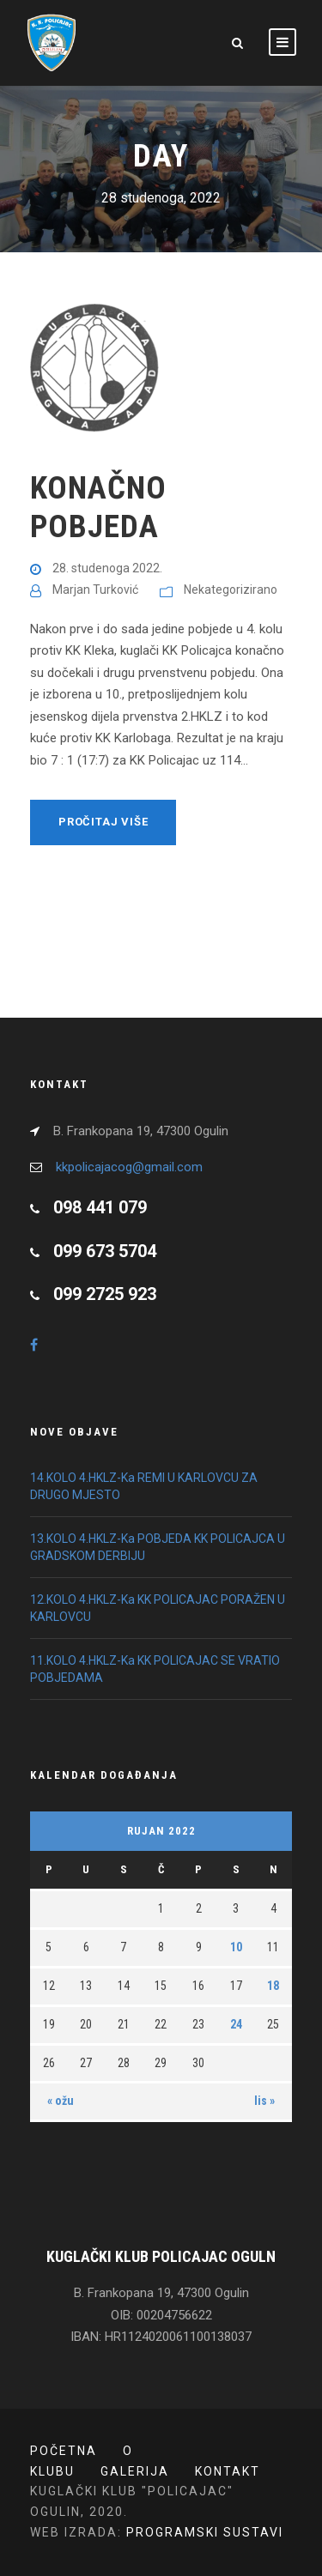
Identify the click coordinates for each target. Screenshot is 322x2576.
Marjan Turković (95, 589)
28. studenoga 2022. (107, 568)
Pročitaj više (103, 821)
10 (236, 1947)
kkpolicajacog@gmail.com (129, 1167)
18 (273, 1985)
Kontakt (227, 2471)
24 (236, 2024)
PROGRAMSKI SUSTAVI (204, 2532)
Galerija (134, 2471)
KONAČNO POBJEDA (98, 506)
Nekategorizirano (230, 589)
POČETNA (63, 2451)
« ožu (60, 2100)
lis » (264, 2100)
